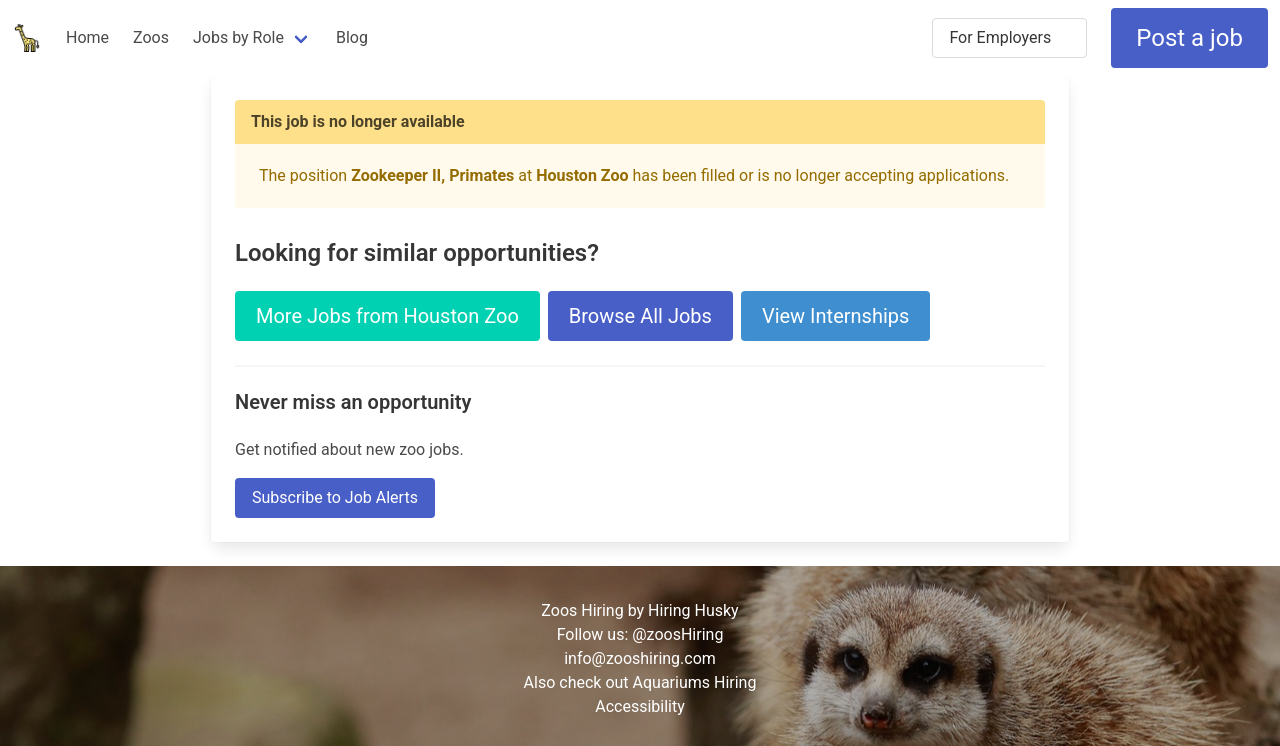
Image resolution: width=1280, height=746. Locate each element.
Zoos (151, 37)
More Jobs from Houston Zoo (387, 316)
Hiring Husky (693, 610)
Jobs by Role (238, 37)
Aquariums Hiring (695, 682)
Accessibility (640, 706)
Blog (352, 37)
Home (87, 37)
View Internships (835, 316)
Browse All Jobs (640, 316)
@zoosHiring (677, 634)
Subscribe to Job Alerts (335, 497)
